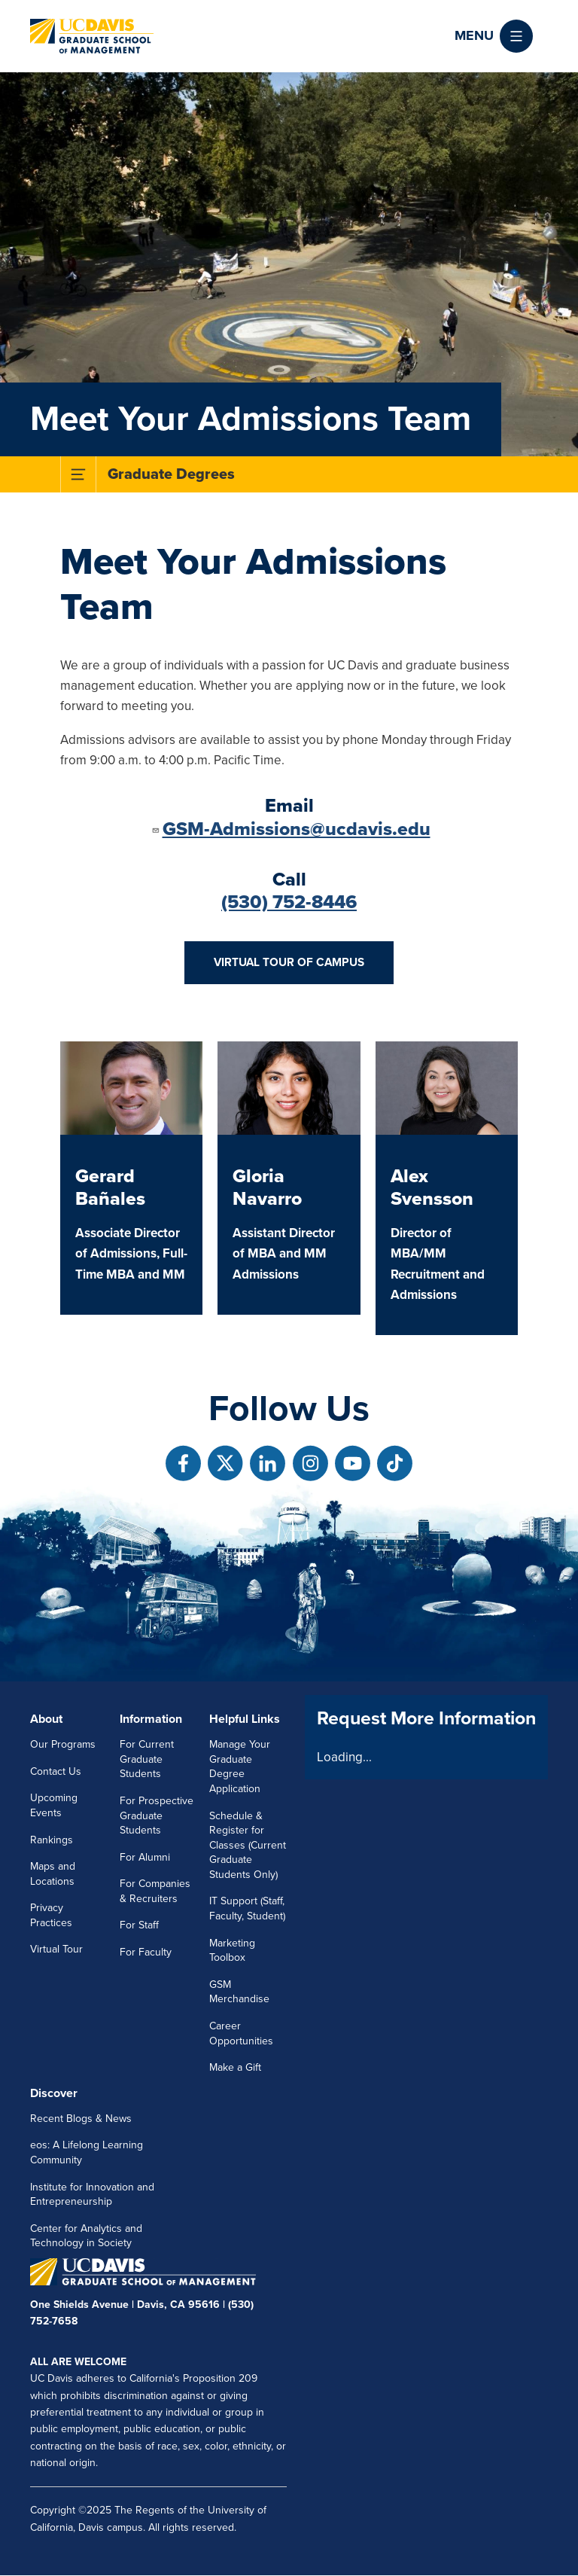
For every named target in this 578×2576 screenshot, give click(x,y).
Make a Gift (235, 2067)
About (46, 1719)
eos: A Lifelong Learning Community (86, 2152)
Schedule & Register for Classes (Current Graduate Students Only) (247, 1845)
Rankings (51, 1840)
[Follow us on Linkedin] (267, 1463)
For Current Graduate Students (147, 1759)
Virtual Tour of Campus (289, 962)
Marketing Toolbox (232, 1951)
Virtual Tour (56, 1949)
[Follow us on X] (225, 1463)
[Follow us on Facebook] (183, 1463)
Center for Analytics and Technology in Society (86, 2236)
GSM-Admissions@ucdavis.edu (291, 829)
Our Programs (63, 1744)
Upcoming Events (54, 1805)
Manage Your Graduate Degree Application (239, 1766)
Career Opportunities (241, 2033)
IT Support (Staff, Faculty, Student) (247, 1908)
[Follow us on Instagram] (310, 1463)
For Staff (139, 1925)
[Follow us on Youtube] (352, 1463)
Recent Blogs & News (81, 2118)
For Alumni (145, 1857)
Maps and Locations (52, 1874)
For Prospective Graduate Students (156, 1815)
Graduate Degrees (171, 474)
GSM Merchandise (239, 1992)
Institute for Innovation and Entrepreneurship (92, 2195)
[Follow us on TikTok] (395, 1463)
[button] (494, 36)
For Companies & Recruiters (155, 1891)
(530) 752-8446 (289, 902)
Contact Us (55, 1771)
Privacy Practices (51, 1915)
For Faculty (146, 1952)
